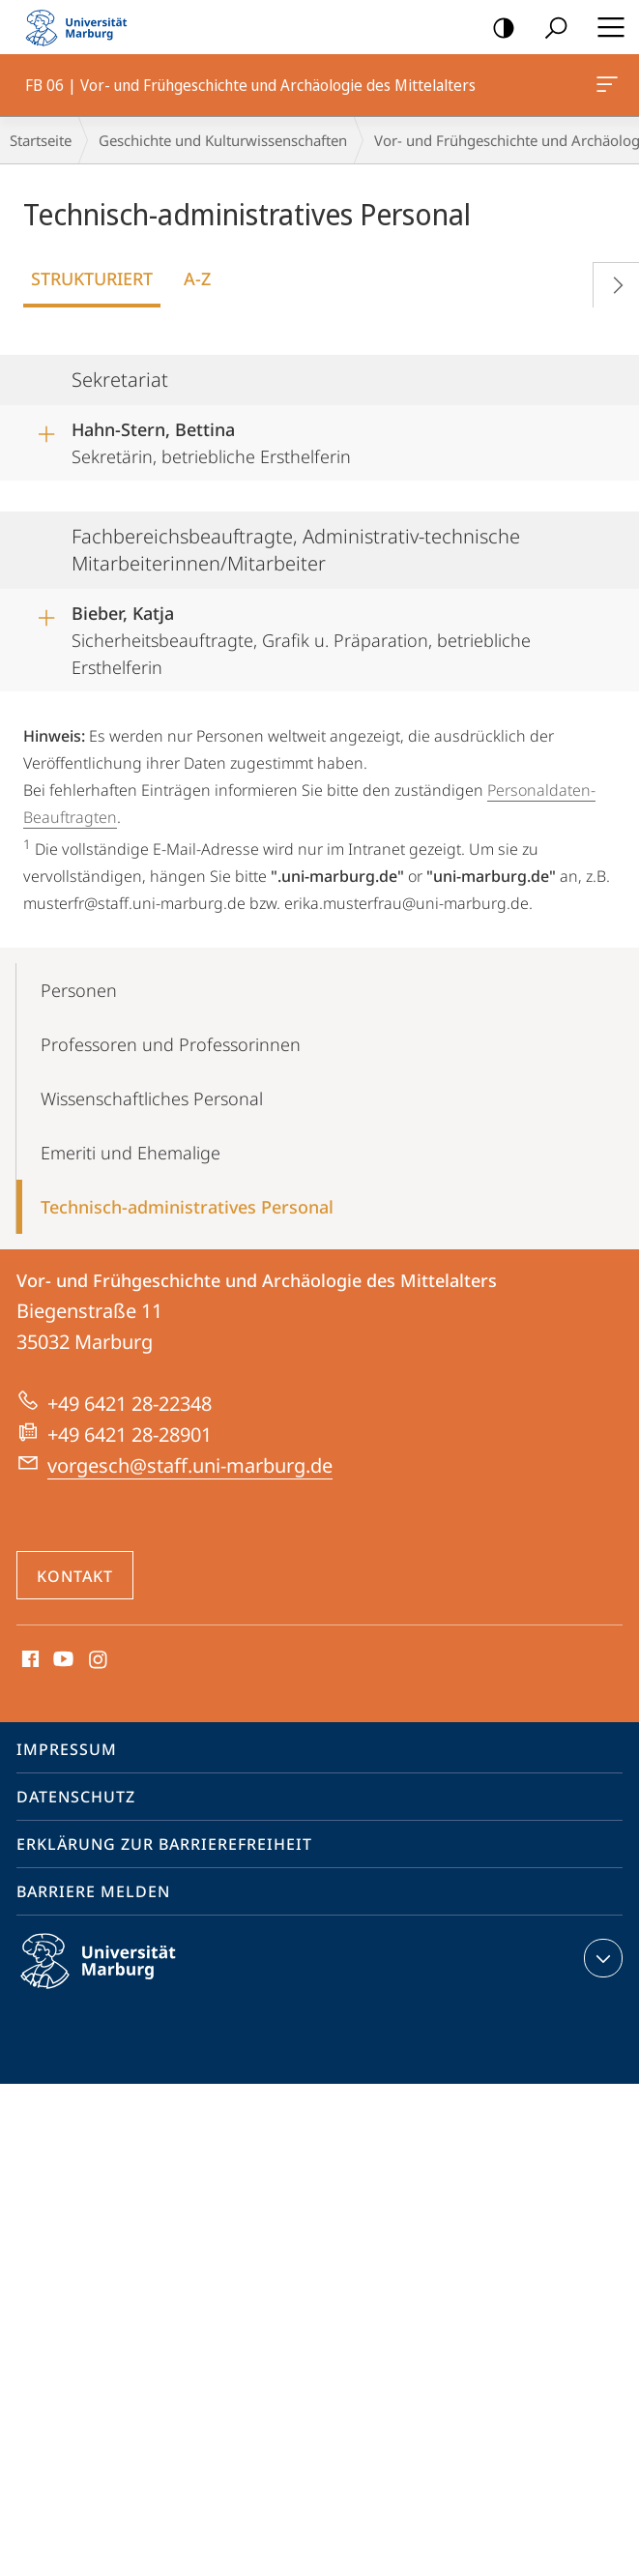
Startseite (41, 140)
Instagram (99, 1660)
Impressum (66, 1749)
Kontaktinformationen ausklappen (601, 1958)
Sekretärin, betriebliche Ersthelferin (211, 440)
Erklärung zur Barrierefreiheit (164, 1844)
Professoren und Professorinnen (171, 1044)
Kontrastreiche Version (497, 29)
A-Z (197, 278)
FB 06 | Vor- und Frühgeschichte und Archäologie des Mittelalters (605, 88)
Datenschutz (75, 1796)
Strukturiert (92, 278)
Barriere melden (93, 1891)
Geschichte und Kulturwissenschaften (223, 140)
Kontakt (75, 1576)
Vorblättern (610, 281)
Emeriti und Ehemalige (130, 1152)
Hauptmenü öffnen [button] (605, 27)
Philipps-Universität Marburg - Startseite (82, 27)
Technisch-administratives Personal (187, 1206)
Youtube (61, 1660)
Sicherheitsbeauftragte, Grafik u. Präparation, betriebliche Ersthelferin (301, 634)
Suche (549, 29)
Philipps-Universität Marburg (115, 1976)
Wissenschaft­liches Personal (152, 1098)
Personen (79, 990)
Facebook (28, 1660)
